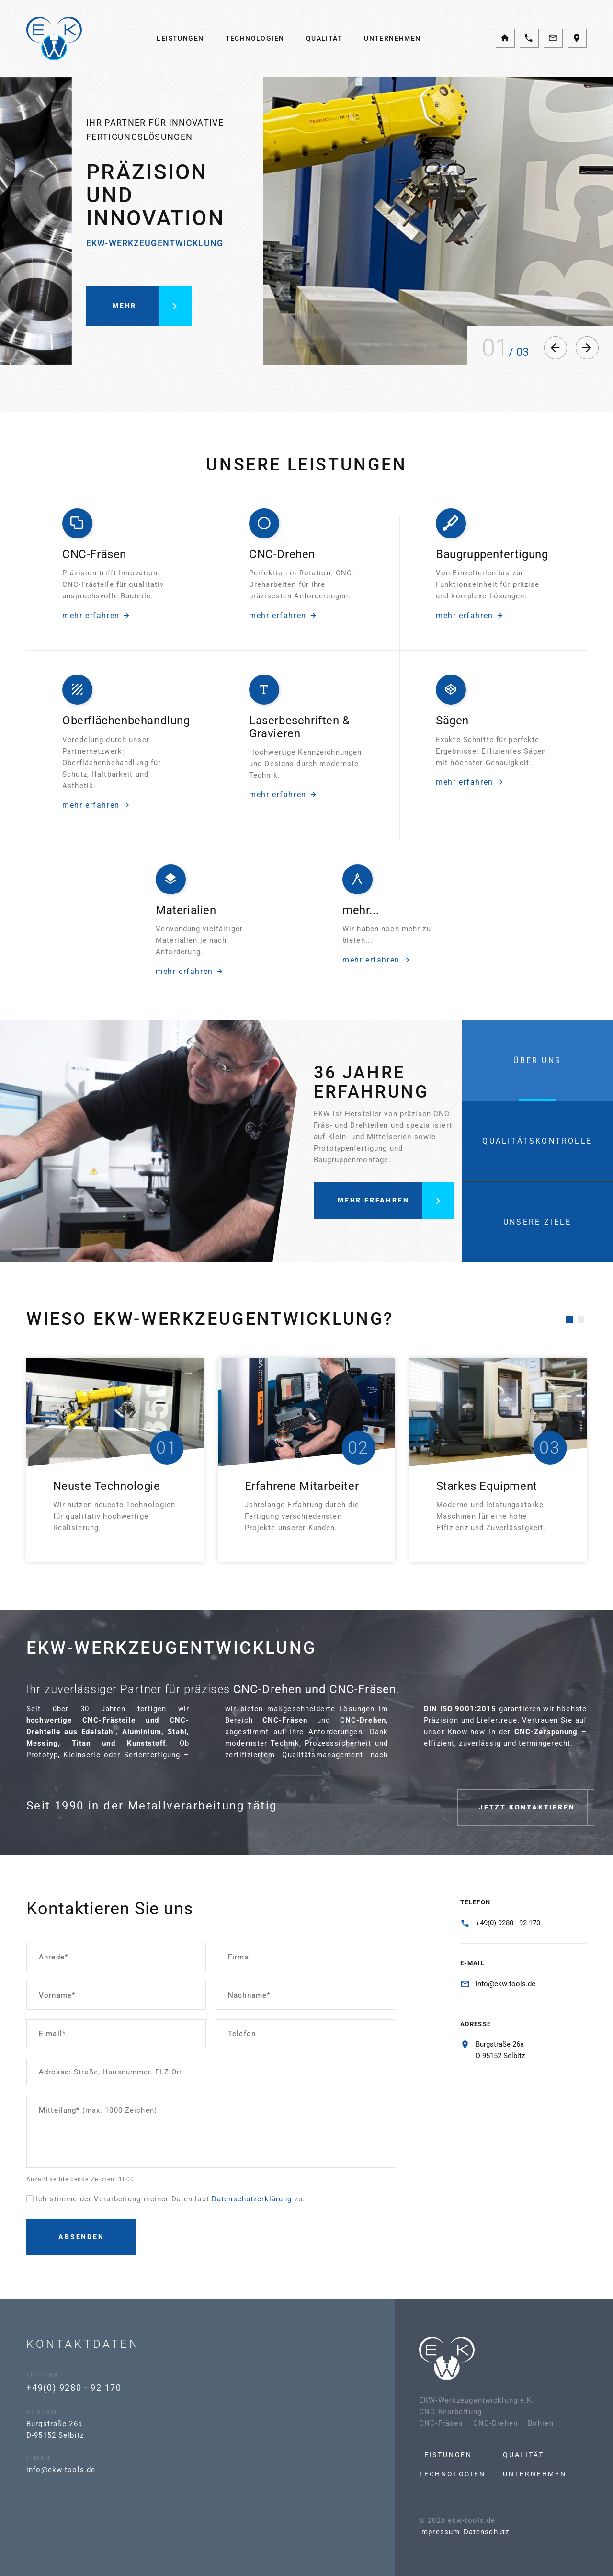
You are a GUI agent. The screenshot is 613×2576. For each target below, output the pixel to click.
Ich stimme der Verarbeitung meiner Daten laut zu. (170, 2199)
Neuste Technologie (106, 1486)
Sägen (452, 738)
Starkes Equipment (486, 1486)
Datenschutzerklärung (252, 2199)
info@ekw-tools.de (505, 1984)
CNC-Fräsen (94, 537)
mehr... (360, 927)
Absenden (81, 2237)
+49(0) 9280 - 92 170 (508, 1923)
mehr (152, 323)
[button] (555, 347)
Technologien (255, 38)
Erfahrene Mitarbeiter (302, 1486)
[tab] (537, 1060)
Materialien (186, 927)
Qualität (324, 38)
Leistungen (180, 38)
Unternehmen (392, 38)
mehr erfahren (96, 598)
